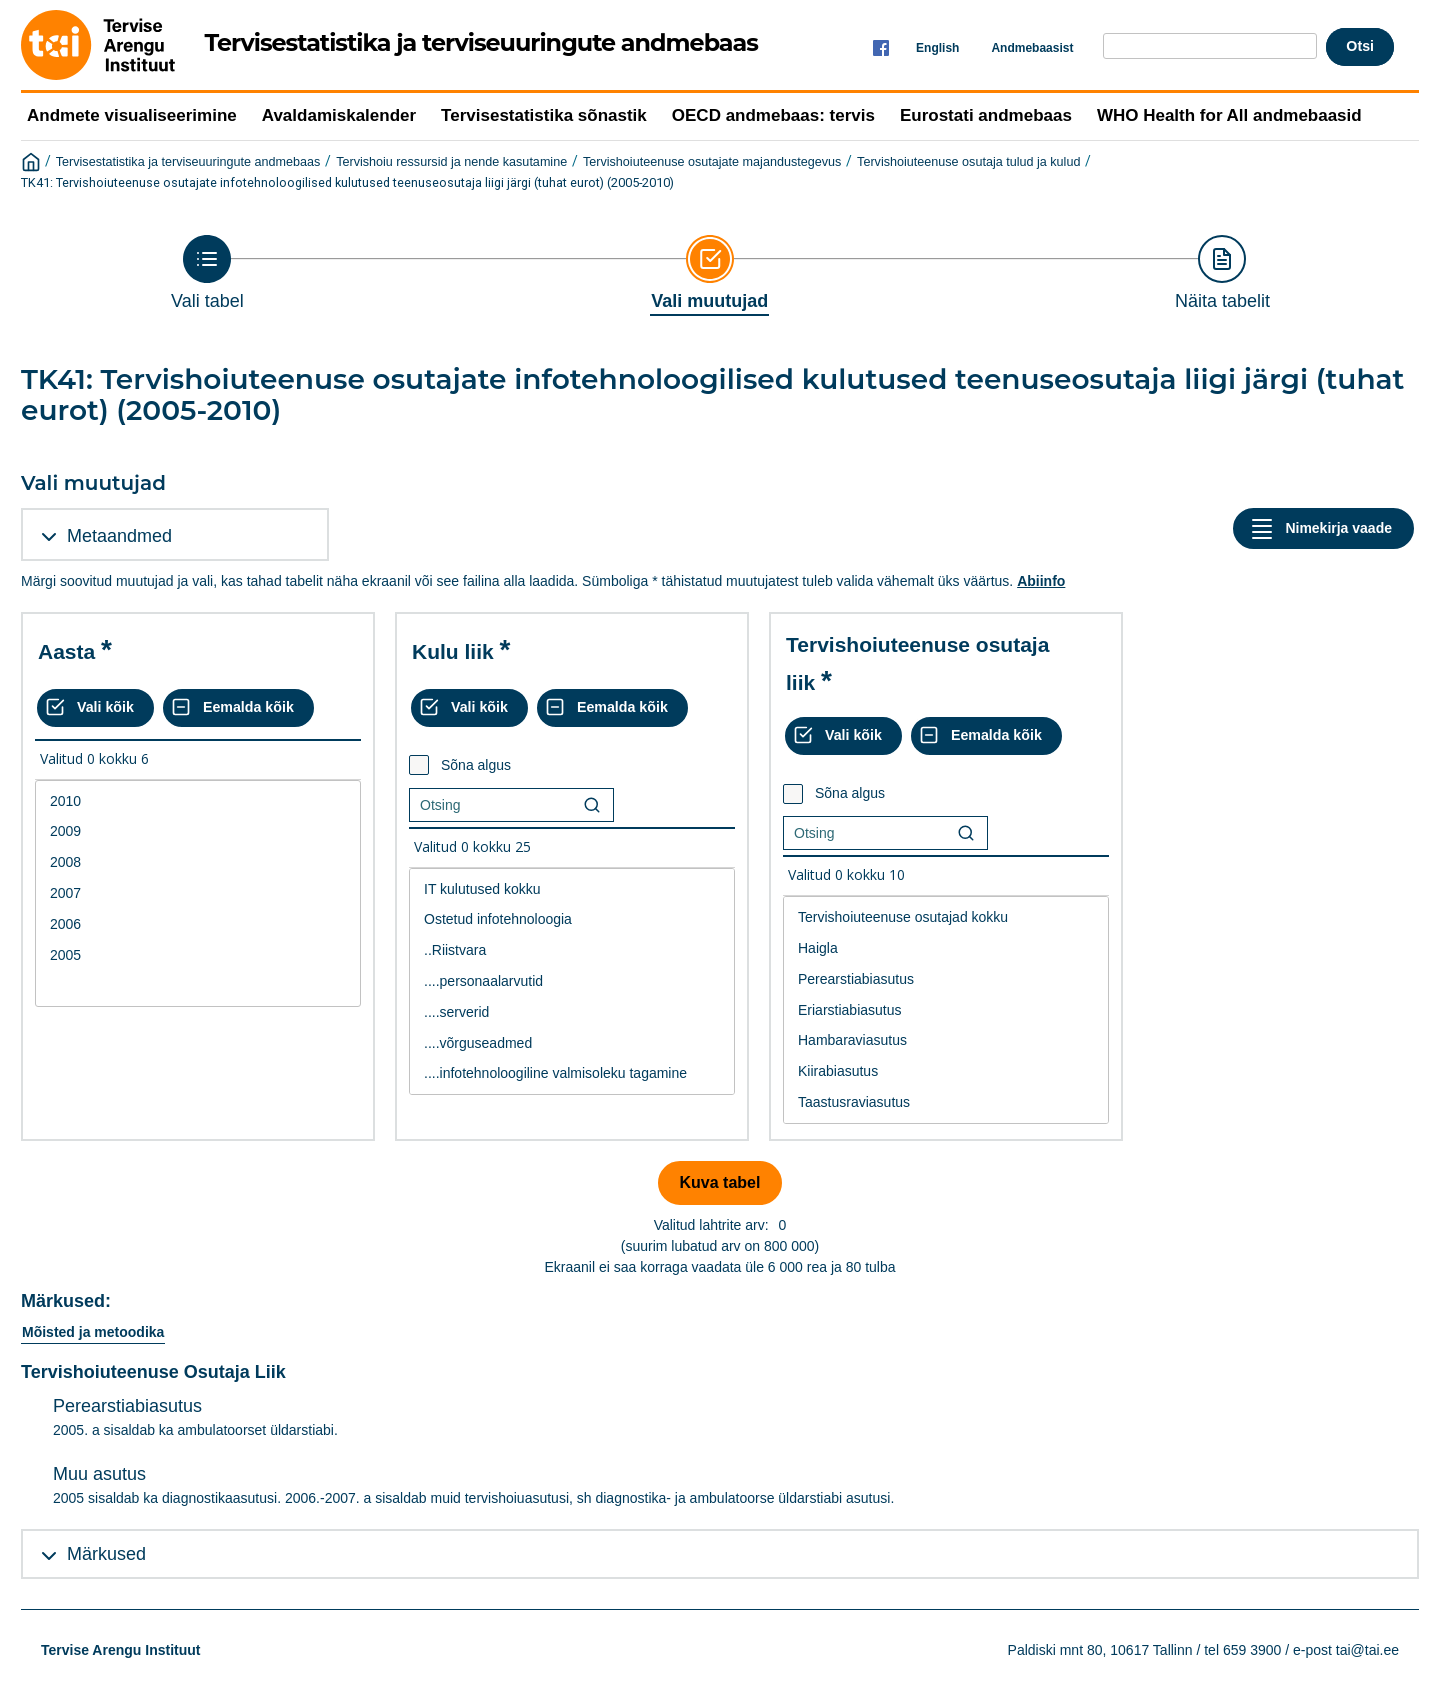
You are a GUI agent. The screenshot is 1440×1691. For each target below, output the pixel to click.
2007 (198, 893)
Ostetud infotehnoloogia (572, 919)
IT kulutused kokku (572, 889)
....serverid (572, 1012)
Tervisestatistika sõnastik (544, 115)
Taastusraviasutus (946, 1102)
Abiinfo (1041, 581)
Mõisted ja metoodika (93, 1332)
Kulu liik (453, 651)
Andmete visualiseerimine (132, 115)
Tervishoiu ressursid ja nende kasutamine (451, 162)
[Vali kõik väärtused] (95, 708)
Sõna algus (476, 765)
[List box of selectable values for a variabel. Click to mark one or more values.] (198, 894)
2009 (198, 831)
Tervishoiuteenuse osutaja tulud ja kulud (968, 162)
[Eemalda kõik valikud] (238, 708)
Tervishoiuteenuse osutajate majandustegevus (712, 162)
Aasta (66, 651)
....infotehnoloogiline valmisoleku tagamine (572, 1073)
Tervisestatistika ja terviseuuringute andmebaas (188, 162)
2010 (198, 801)
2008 (198, 862)
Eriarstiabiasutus (946, 1010)
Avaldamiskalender (339, 115)
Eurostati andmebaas (986, 115)
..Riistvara (572, 950)
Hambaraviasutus (946, 1040)
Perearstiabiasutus (946, 979)
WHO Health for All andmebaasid (1229, 115)
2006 (198, 924)
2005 (198, 955)
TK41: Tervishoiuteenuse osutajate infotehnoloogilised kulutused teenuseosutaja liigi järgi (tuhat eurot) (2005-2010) (347, 182)
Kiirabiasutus (946, 1071)
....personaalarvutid (572, 981)
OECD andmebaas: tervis (773, 115)
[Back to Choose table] (207, 273)
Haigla (946, 948)
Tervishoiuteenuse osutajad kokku (946, 917)
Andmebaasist (1032, 48)
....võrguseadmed (572, 1043)
